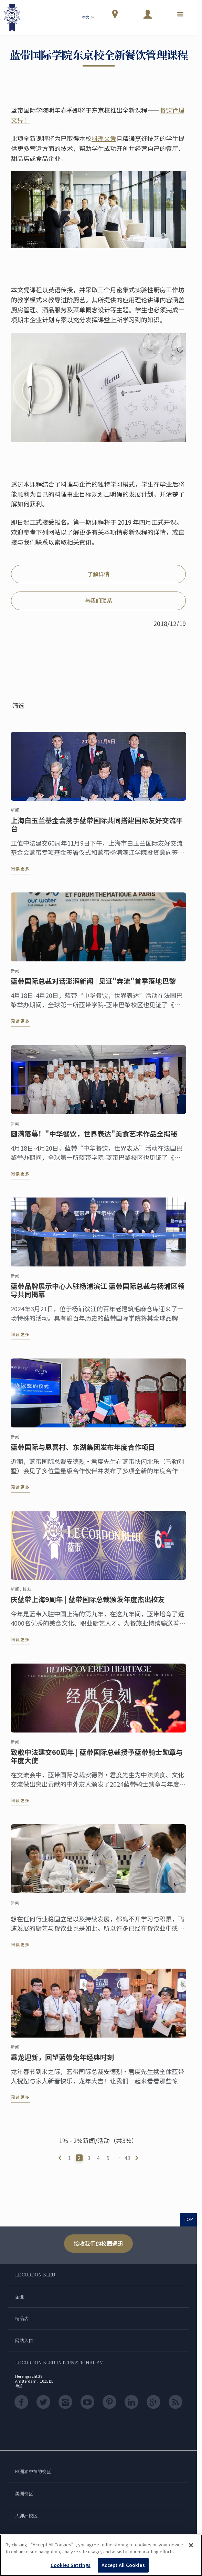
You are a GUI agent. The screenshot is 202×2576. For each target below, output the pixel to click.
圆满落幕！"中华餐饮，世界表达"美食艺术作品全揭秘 (94, 1139)
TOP (188, 2219)
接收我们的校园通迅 (98, 2243)
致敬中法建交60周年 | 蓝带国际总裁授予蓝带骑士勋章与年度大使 (97, 1761)
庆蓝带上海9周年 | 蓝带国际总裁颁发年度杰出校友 (88, 1604)
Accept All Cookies (123, 2565)
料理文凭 (104, 138)
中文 (88, 17)
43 (127, 2157)
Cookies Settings (71, 2565)
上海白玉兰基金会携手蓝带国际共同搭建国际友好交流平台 (97, 829)
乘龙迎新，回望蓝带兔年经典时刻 (62, 2062)
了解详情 (98, 574)
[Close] (191, 2545)
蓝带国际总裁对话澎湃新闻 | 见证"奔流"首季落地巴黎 (93, 986)
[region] (101, 2555)
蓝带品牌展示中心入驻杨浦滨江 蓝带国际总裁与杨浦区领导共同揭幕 (97, 1295)
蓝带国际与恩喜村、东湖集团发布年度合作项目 (83, 1452)
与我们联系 (98, 600)
